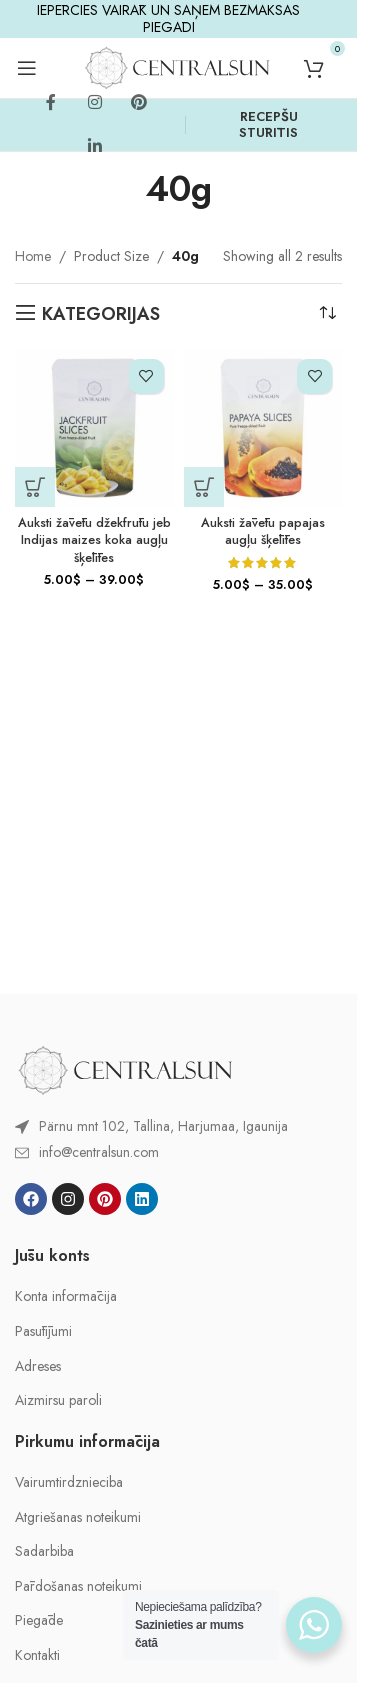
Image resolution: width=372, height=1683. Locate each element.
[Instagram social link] (95, 103)
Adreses (38, 1366)
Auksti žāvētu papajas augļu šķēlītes (263, 532)
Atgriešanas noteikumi (78, 1517)
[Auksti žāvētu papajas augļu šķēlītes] (263, 428)
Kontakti (37, 1655)
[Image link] (125, 1068)
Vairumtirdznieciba (69, 1482)
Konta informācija (66, 1296)
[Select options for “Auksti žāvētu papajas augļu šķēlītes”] (204, 487)
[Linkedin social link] (95, 147)
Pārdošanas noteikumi (78, 1586)
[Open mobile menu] (27, 68)
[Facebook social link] (51, 103)
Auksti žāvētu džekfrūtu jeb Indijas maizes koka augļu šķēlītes (94, 540)
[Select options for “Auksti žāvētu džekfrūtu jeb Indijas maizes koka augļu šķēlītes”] (35, 487)
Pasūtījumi (43, 1331)
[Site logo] (177, 66)
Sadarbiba (44, 1551)
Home (33, 256)
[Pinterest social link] (139, 103)
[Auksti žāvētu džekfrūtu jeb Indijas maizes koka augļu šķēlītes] (94, 428)
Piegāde (39, 1620)
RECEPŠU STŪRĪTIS (268, 124)
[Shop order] (327, 314)
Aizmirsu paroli (58, 1400)
